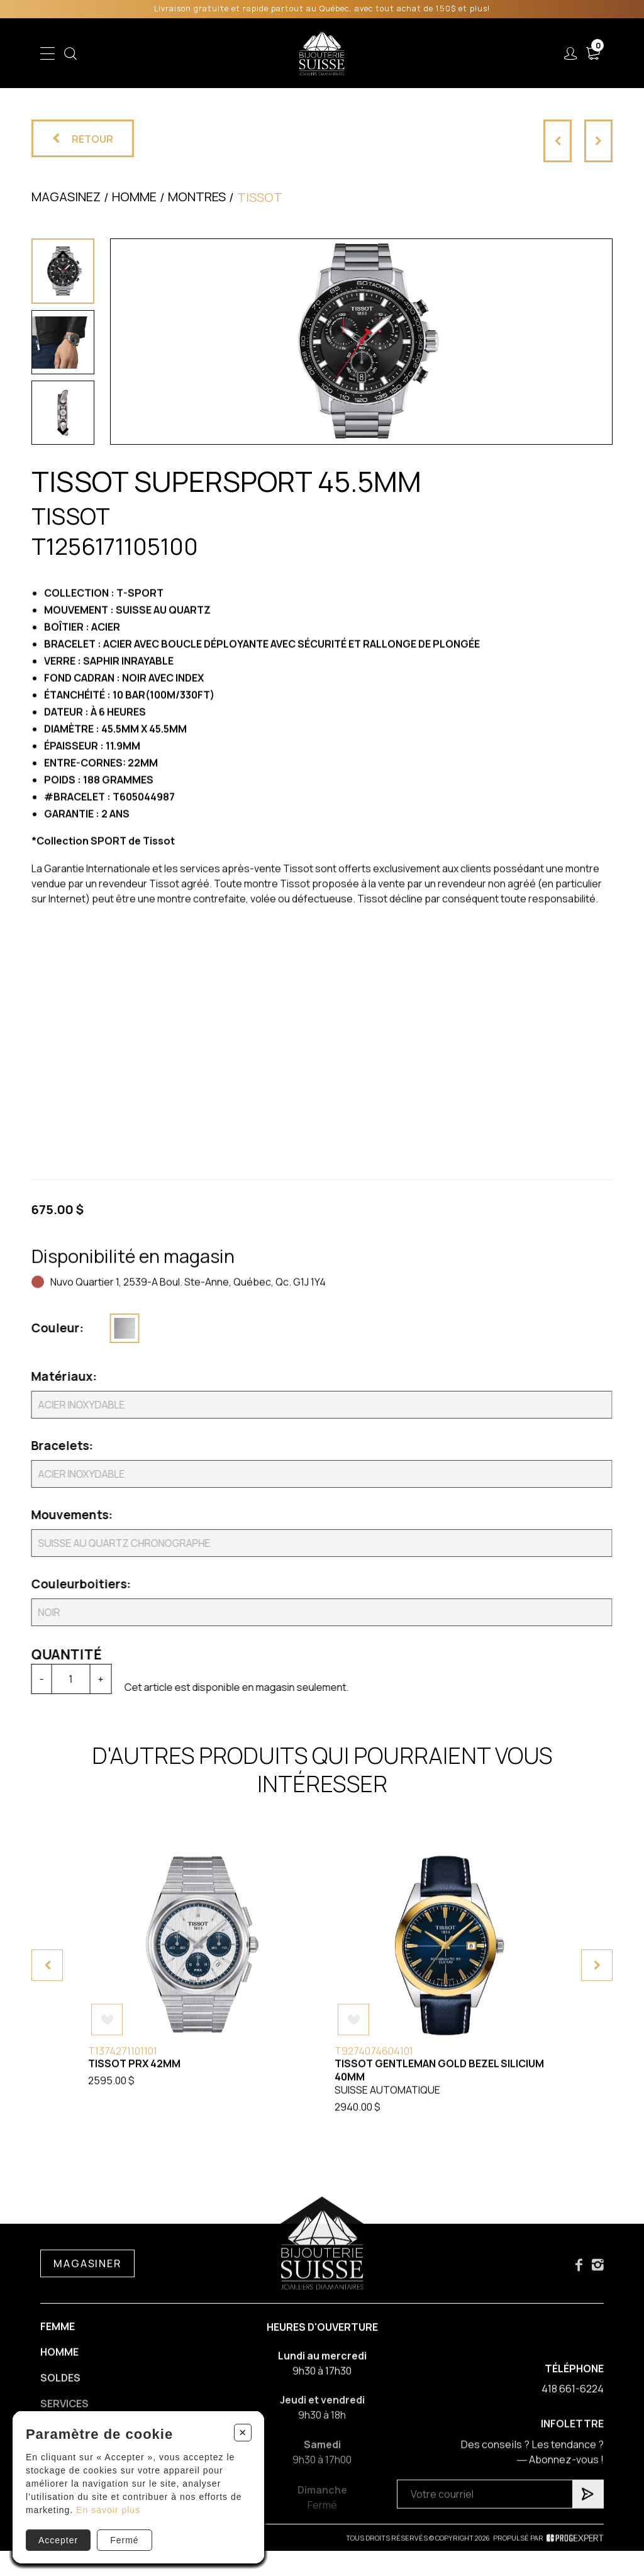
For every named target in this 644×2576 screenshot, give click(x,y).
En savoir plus (108, 2510)
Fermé (124, 2540)
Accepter (58, 2540)
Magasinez (66, 196)
